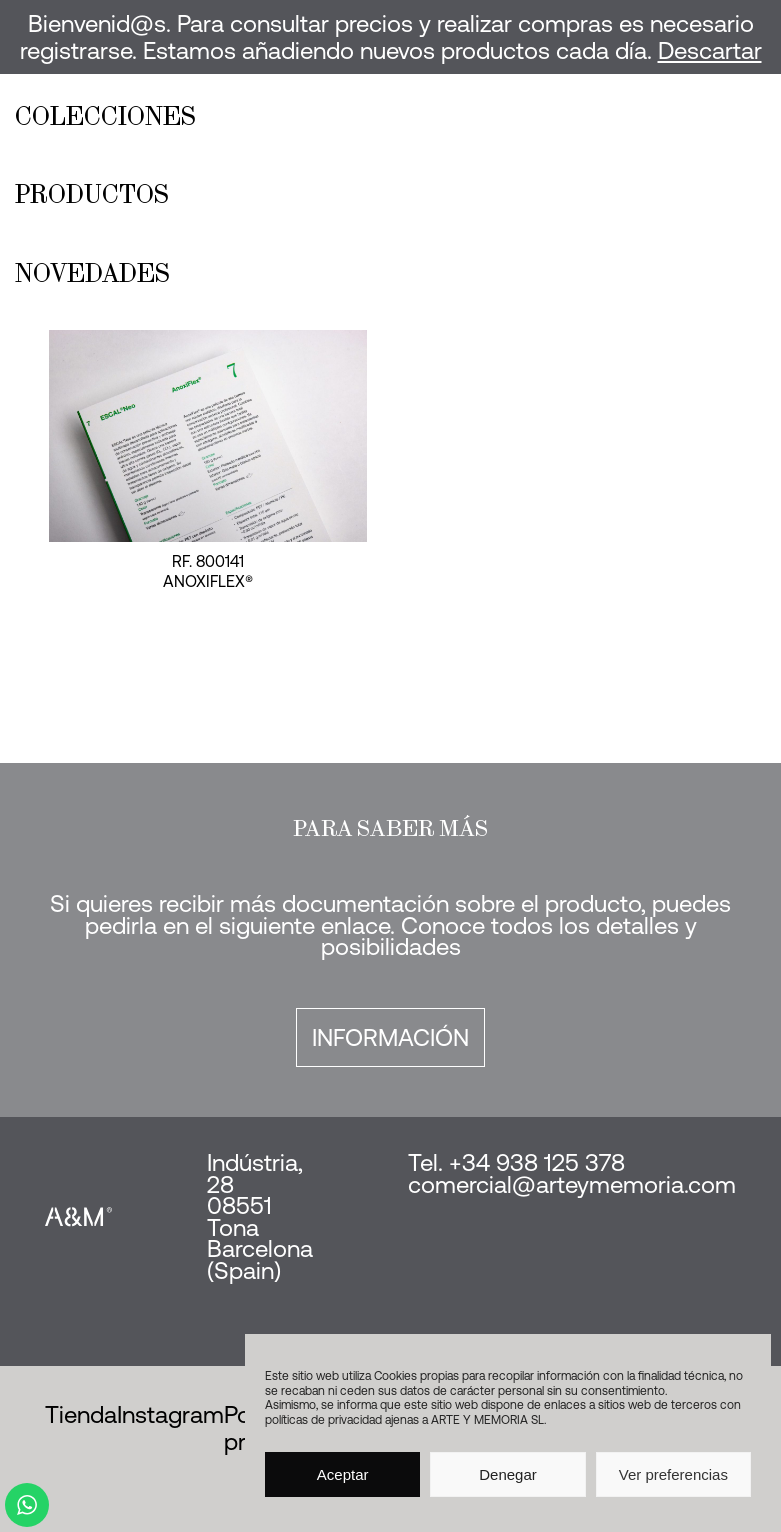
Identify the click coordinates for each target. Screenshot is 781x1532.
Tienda (81, 1414)
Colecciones (105, 116)
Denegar (508, 1474)
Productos (92, 194)
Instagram (170, 1414)
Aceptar (343, 1474)
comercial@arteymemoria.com (572, 1184)
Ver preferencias (673, 1474)
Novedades (92, 273)
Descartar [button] (710, 50)
